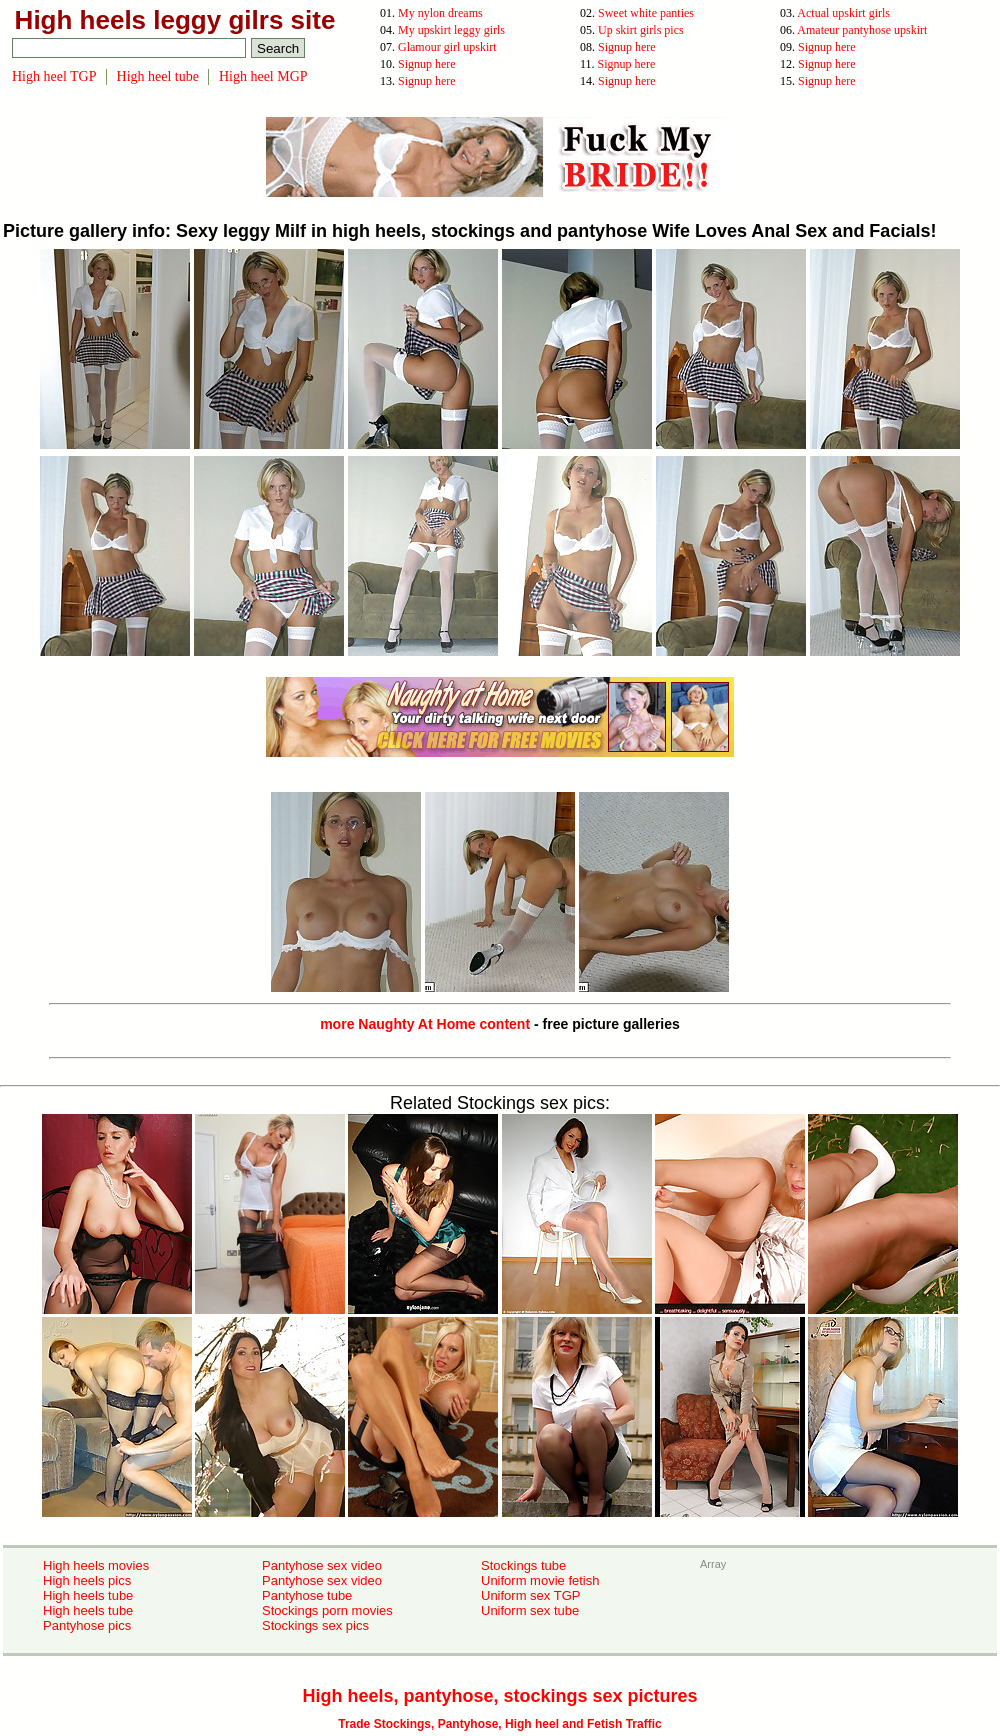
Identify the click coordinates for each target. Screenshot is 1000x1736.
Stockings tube (523, 1565)
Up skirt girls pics (641, 30)
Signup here (627, 47)
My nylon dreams (440, 13)
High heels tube (88, 1595)
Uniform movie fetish (540, 1580)
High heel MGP (263, 76)
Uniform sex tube (530, 1610)
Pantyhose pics (87, 1625)
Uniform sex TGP (530, 1595)
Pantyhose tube (307, 1595)
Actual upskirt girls (843, 13)
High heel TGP (54, 76)
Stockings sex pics (315, 1625)
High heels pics (87, 1580)
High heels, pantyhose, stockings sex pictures (499, 1696)
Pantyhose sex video (322, 1565)
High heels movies (96, 1565)
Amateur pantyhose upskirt (862, 30)
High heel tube (158, 76)
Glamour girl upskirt (447, 47)
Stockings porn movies (327, 1610)
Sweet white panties (646, 13)
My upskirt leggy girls (451, 30)
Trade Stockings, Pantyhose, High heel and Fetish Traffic (499, 1724)
